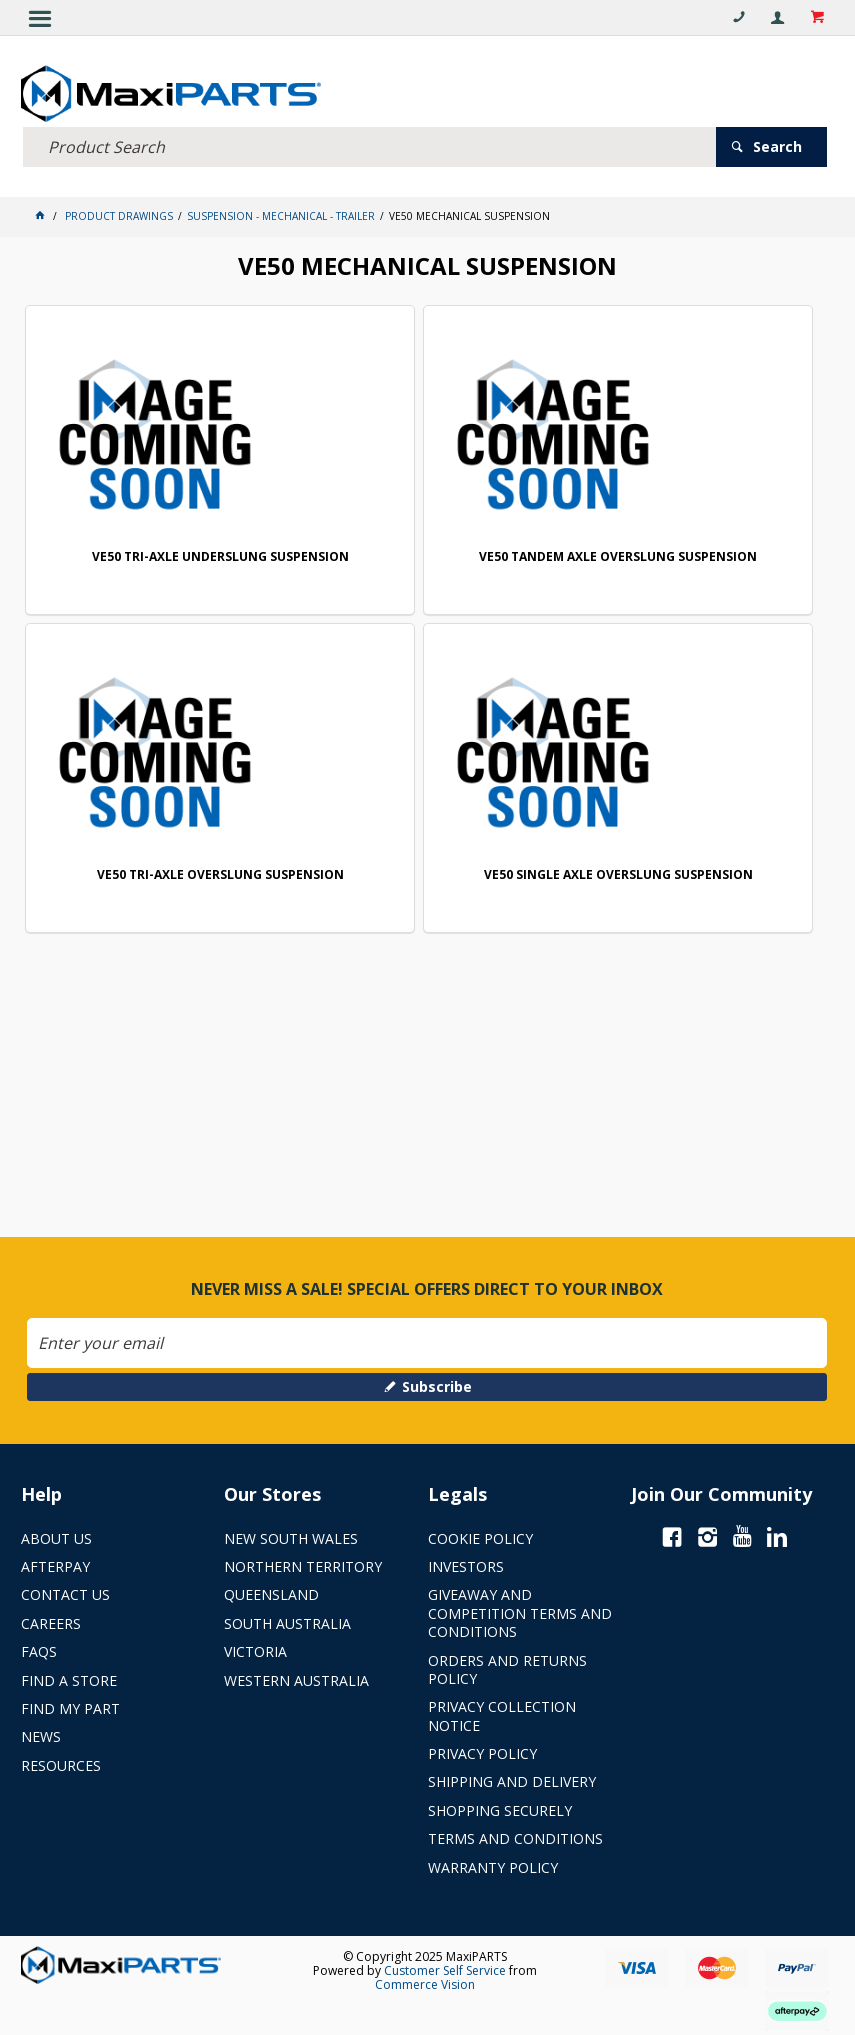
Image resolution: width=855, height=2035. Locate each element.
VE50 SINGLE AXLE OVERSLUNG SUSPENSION (618, 875)
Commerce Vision (425, 1984)
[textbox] (369, 147)
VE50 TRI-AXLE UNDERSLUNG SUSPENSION (220, 557)
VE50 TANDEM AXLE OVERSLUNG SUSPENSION (618, 557)
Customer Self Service (445, 1970)
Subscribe (437, 1386)
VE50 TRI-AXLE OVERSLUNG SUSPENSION (220, 875)
